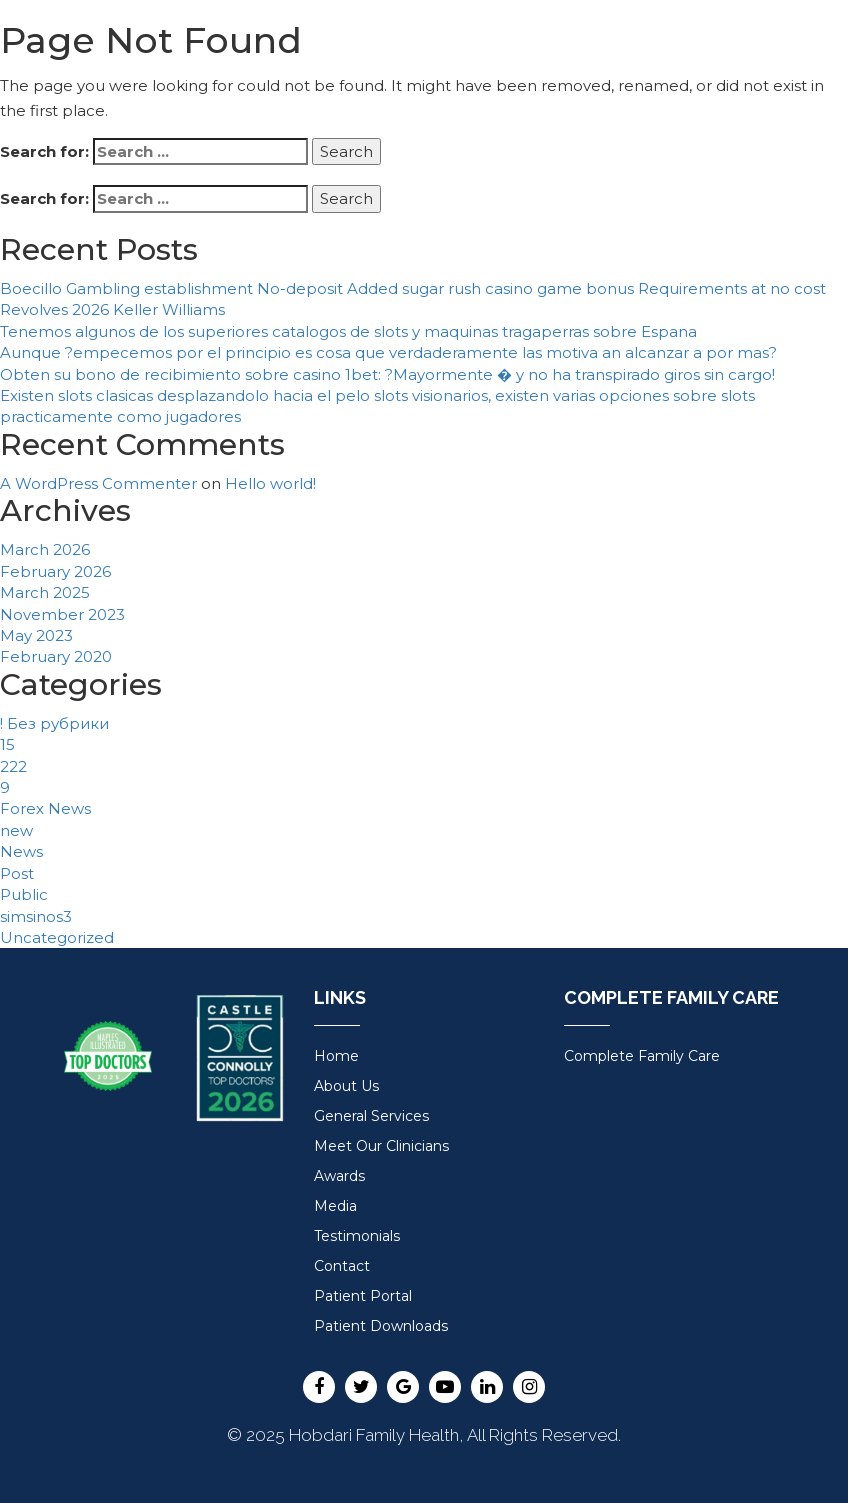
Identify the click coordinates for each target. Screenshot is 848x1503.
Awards (339, 1176)
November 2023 (62, 614)
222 (13, 766)
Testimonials (357, 1236)
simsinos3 (36, 916)
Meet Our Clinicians (381, 1146)
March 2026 (45, 549)
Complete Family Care (642, 1056)
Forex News (45, 808)
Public (24, 894)
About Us (346, 1086)
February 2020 (56, 656)
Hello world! (270, 483)
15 (7, 744)
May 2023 (36, 635)
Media (335, 1206)
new (16, 830)
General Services (371, 1116)
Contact (342, 1266)
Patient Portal (363, 1296)
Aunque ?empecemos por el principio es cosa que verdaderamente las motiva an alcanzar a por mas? (388, 352)
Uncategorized (57, 937)
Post (17, 873)
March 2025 (45, 592)
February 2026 (55, 571)
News (21, 851)
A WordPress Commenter (98, 483)
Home (336, 1056)
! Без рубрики (54, 723)
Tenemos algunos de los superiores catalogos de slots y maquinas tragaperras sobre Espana (348, 331)
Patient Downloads (381, 1326)
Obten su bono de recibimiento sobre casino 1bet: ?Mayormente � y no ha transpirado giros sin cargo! (387, 374)
